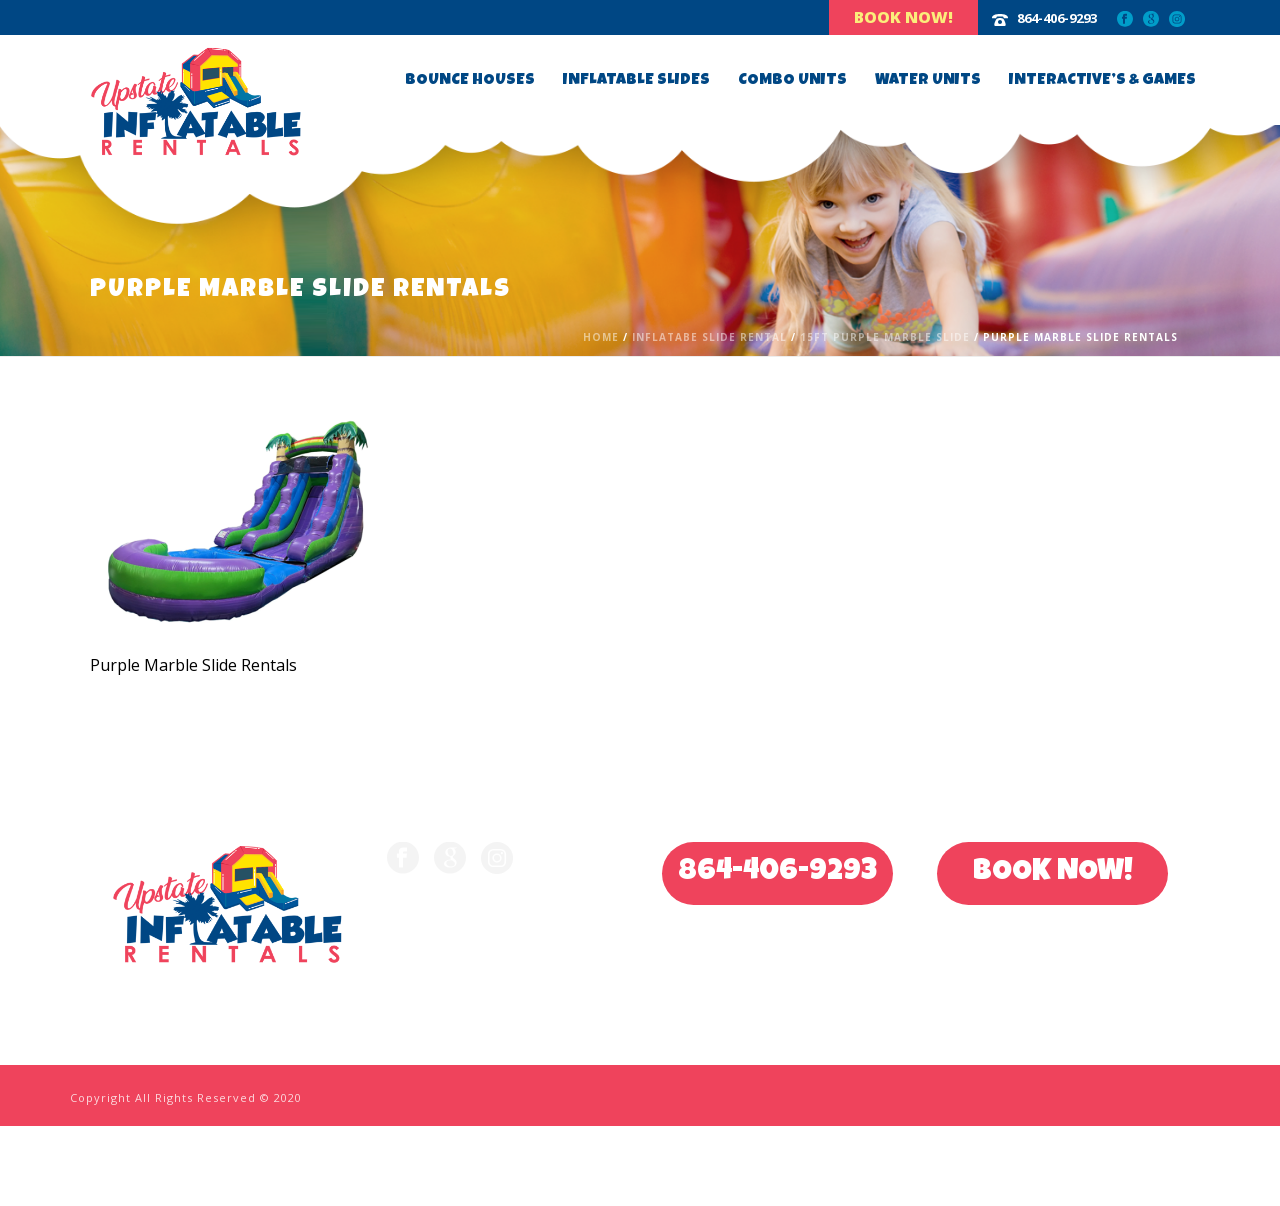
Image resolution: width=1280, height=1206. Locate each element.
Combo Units (792, 81)
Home (601, 337)
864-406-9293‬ (1057, 18)
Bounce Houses (470, 81)
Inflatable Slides (636, 81)
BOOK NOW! (1053, 873)
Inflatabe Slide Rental (709, 337)
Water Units (928, 81)
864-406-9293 (777, 873)
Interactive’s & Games (1102, 81)
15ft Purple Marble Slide (885, 337)
